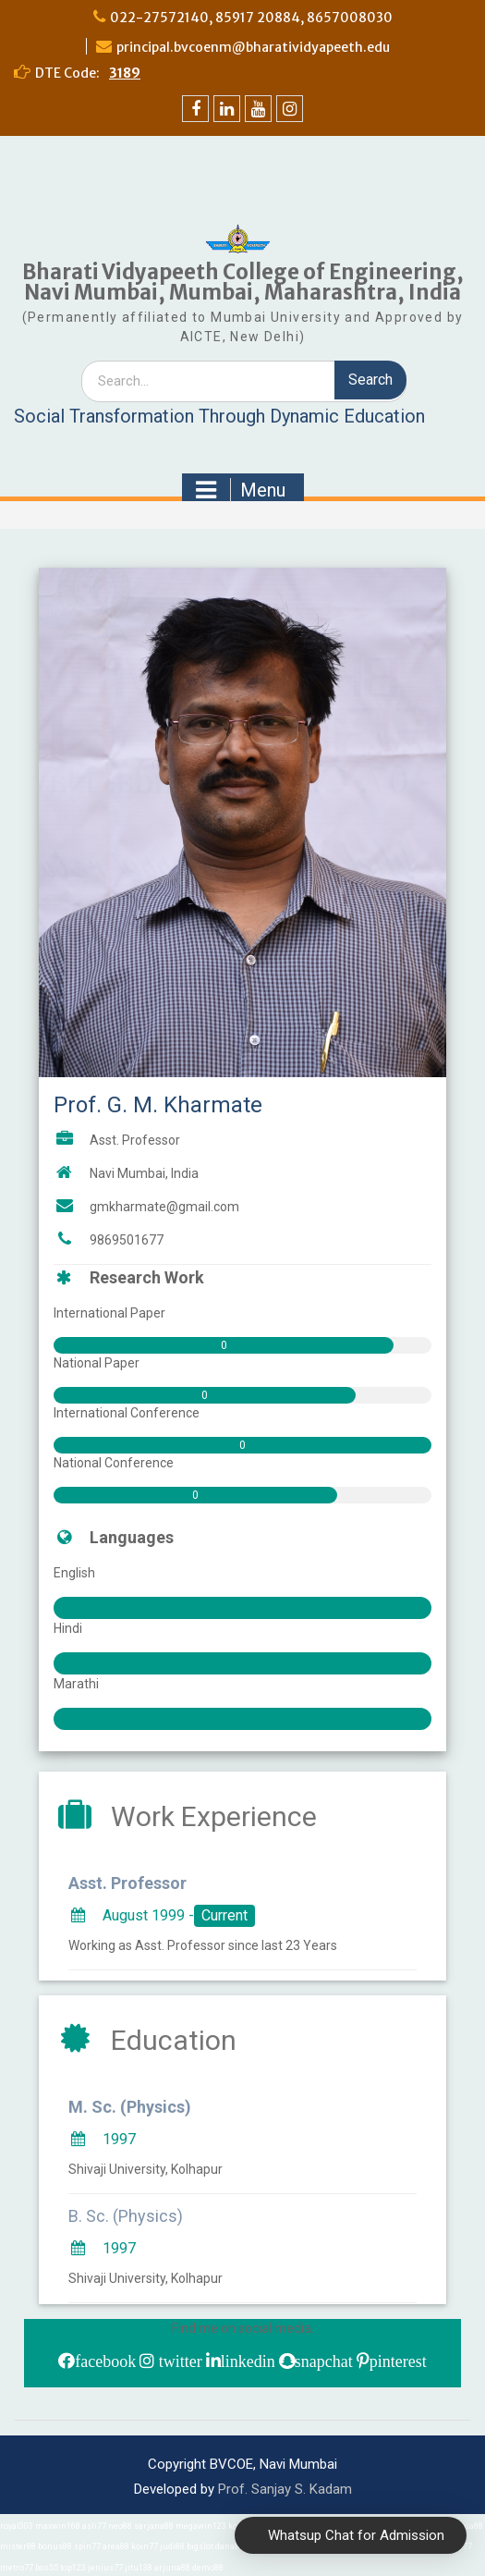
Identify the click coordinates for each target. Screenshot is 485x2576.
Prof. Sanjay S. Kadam (285, 2489)
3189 (124, 73)
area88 (116, 2546)
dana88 (229, 2546)
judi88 (172, 2546)
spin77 (87, 2546)
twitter (178, 2360)
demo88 (208, 2567)
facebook (105, 2360)
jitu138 (138, 2567)
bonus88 (55, 2546)
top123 (73, 2567)
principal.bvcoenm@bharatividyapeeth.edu (253, 47)
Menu (240, 490)
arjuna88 (172, 2567)
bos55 (46, 2567)
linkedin (248, 2360)
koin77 (144, 2546)
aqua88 (469, 2526)
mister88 (18, 2546)
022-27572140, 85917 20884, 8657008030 (251, 17)
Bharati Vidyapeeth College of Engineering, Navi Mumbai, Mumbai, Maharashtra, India (243, 282)
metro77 (16, 2567)
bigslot (200, 2546)
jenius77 (105, 2567)
